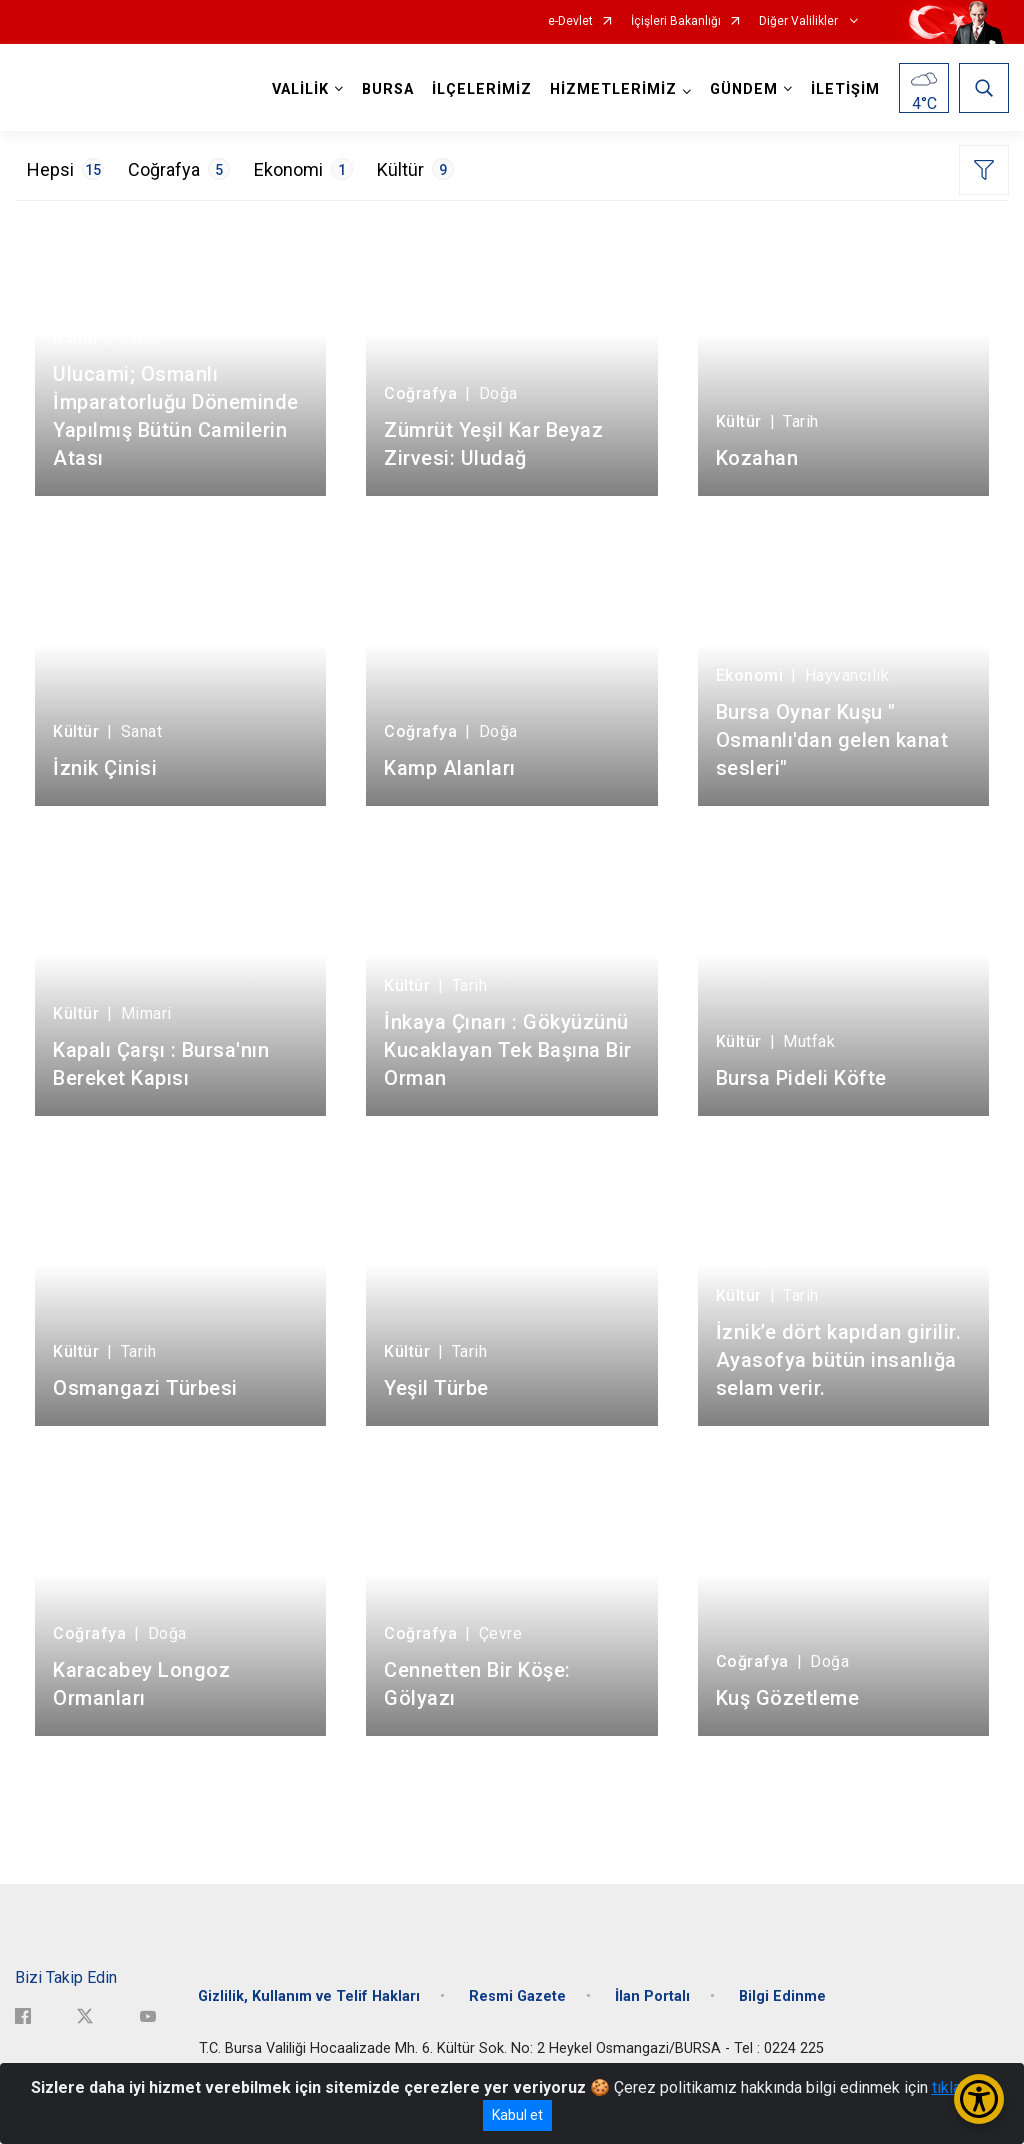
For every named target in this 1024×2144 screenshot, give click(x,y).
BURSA (388, 89)
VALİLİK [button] (300, 89)
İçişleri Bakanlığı (676, 21)
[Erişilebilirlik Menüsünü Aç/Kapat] (979, 2099)
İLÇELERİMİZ (482, 89)
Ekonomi (303, 169)
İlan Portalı (652, 1996)
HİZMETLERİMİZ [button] (613, 89)
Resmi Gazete (517, 1996)
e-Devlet (570, 21)
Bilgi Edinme (782, 1996)
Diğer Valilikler (800, 21)
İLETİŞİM (845, 89)
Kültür (415, 169)
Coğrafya (179, 169)
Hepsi (65, 169)
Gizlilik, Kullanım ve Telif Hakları (309, 1996)
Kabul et (517, 2115)
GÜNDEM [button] (744, 89)
